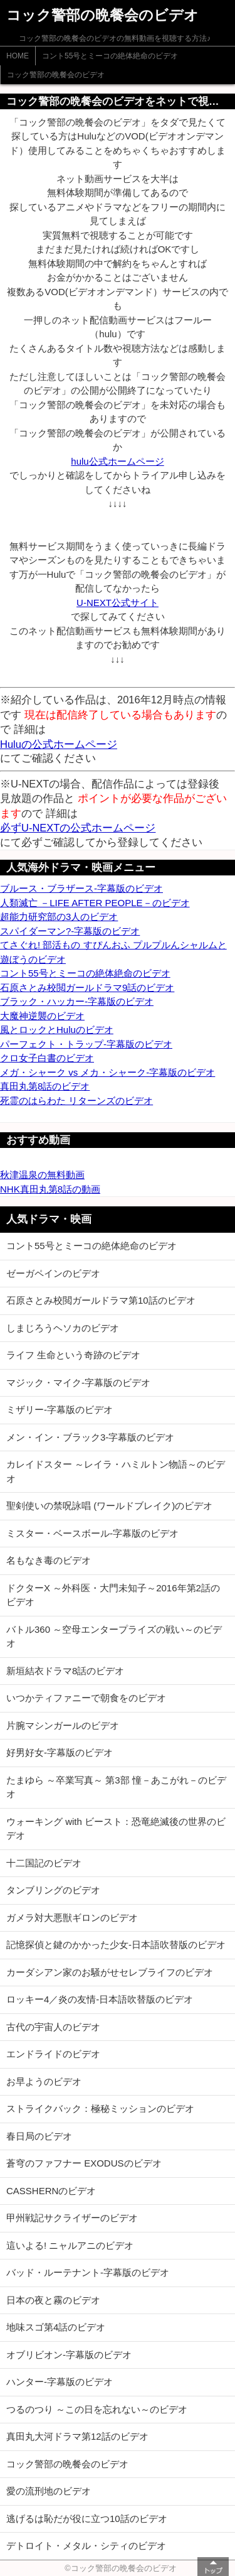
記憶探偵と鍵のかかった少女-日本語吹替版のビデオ (116, 1944)
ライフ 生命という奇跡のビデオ (73, 1355)
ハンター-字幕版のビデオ (59, 2381)
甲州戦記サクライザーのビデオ (72, 2217)
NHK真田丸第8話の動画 (50, 1189)
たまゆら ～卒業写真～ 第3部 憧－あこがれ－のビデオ (116, 1787)
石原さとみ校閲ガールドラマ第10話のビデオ (101, 1300)
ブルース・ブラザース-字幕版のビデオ (81, 888)
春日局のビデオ (39, 2136)
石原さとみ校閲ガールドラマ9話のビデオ (87, 987)
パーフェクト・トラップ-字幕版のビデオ (86, 1044)
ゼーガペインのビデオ (53, 1273)
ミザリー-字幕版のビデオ (59, 1409)
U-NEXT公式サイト (117, 602)
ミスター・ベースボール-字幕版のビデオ (92, 1533)
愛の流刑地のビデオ (48, 2491)
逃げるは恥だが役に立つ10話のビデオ (86, 2518)
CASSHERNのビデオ (51, 2190)
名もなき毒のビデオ (48, 1560)
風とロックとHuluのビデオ (56, 1029)
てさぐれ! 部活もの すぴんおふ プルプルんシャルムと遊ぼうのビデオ (113, 952)
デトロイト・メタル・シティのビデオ (86, 2545)
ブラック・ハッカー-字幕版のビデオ (77, 1001)
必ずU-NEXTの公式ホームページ (77, 827)
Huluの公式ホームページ (58, 744)
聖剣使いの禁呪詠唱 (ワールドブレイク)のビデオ (109, 1505)
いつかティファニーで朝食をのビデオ (86, 1697)
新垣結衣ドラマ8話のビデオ (65, 1670)
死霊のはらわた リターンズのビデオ (76, 1100)
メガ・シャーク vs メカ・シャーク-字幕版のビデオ (107, 1072)
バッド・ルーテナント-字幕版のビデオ (87, 2272)
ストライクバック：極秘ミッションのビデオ (100, 2108)
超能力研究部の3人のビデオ (59, 916)
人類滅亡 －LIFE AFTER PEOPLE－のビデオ (95, 902)
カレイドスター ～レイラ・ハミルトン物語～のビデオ (115, 1471)
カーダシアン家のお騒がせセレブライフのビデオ (109, 1972)
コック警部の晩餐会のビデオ (56, 74)
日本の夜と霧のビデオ (53, 2300)
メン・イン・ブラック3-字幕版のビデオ (90, 1437)
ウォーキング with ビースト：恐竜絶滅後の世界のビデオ (116, 1828)
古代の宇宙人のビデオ (53, 2026)
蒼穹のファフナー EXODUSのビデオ (84, 2163)
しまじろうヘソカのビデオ (62, 1328)
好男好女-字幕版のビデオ (59, 1752)
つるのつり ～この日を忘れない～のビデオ (96, 2409)
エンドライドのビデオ (53, 2053)
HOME (17, 55)
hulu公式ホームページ (117, 461)
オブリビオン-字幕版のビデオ (69, 2354)
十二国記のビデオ (43, 1863)
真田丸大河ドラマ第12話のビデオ (77, 2436)
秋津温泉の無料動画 (42, 1174)
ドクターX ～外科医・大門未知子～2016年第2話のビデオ (113, 1595)
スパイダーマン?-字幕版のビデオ (70, 931)
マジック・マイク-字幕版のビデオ (78, 1382)
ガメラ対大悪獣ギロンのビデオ (72, 1917)
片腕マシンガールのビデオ (62, 1725)
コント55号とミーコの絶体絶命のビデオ (110, 55)
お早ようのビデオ (43, 2081)
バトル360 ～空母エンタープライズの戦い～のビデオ (114, 1636)
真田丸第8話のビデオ (45, 1086)
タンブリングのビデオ (53, 1890)
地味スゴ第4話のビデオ (55, 2327)
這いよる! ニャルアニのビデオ (69, 2245)
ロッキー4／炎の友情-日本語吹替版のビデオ (99, 1999)
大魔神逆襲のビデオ (42, 1015)
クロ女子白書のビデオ (47, 1058)
